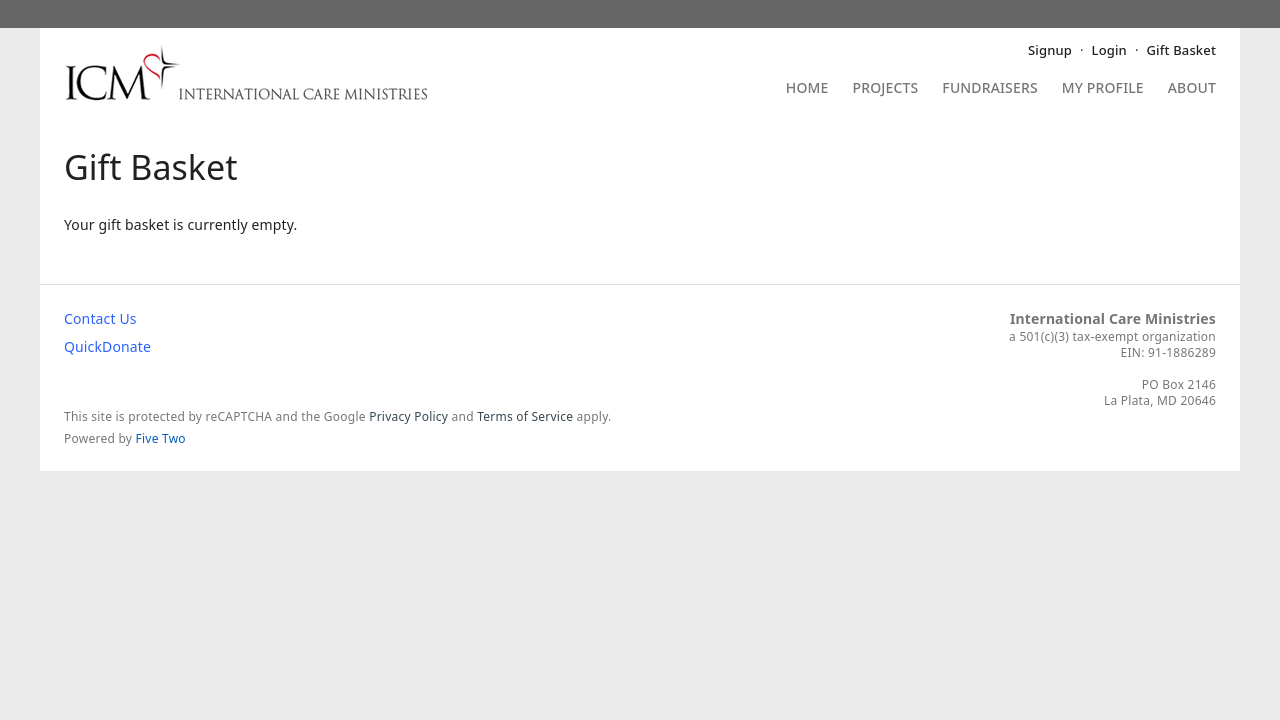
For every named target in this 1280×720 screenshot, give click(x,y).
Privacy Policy (408, 416)
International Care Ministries (1113, 318)
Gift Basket (1181, 50)
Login (1109, 50)
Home (807, 89)
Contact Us (100, 318)
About (1192, 89)
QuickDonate (107, 346)
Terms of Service (525, 416)
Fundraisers (989, 89)
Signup (1050, 50)
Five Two (161, 438)
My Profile (1103, 89)
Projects (886, 89)
